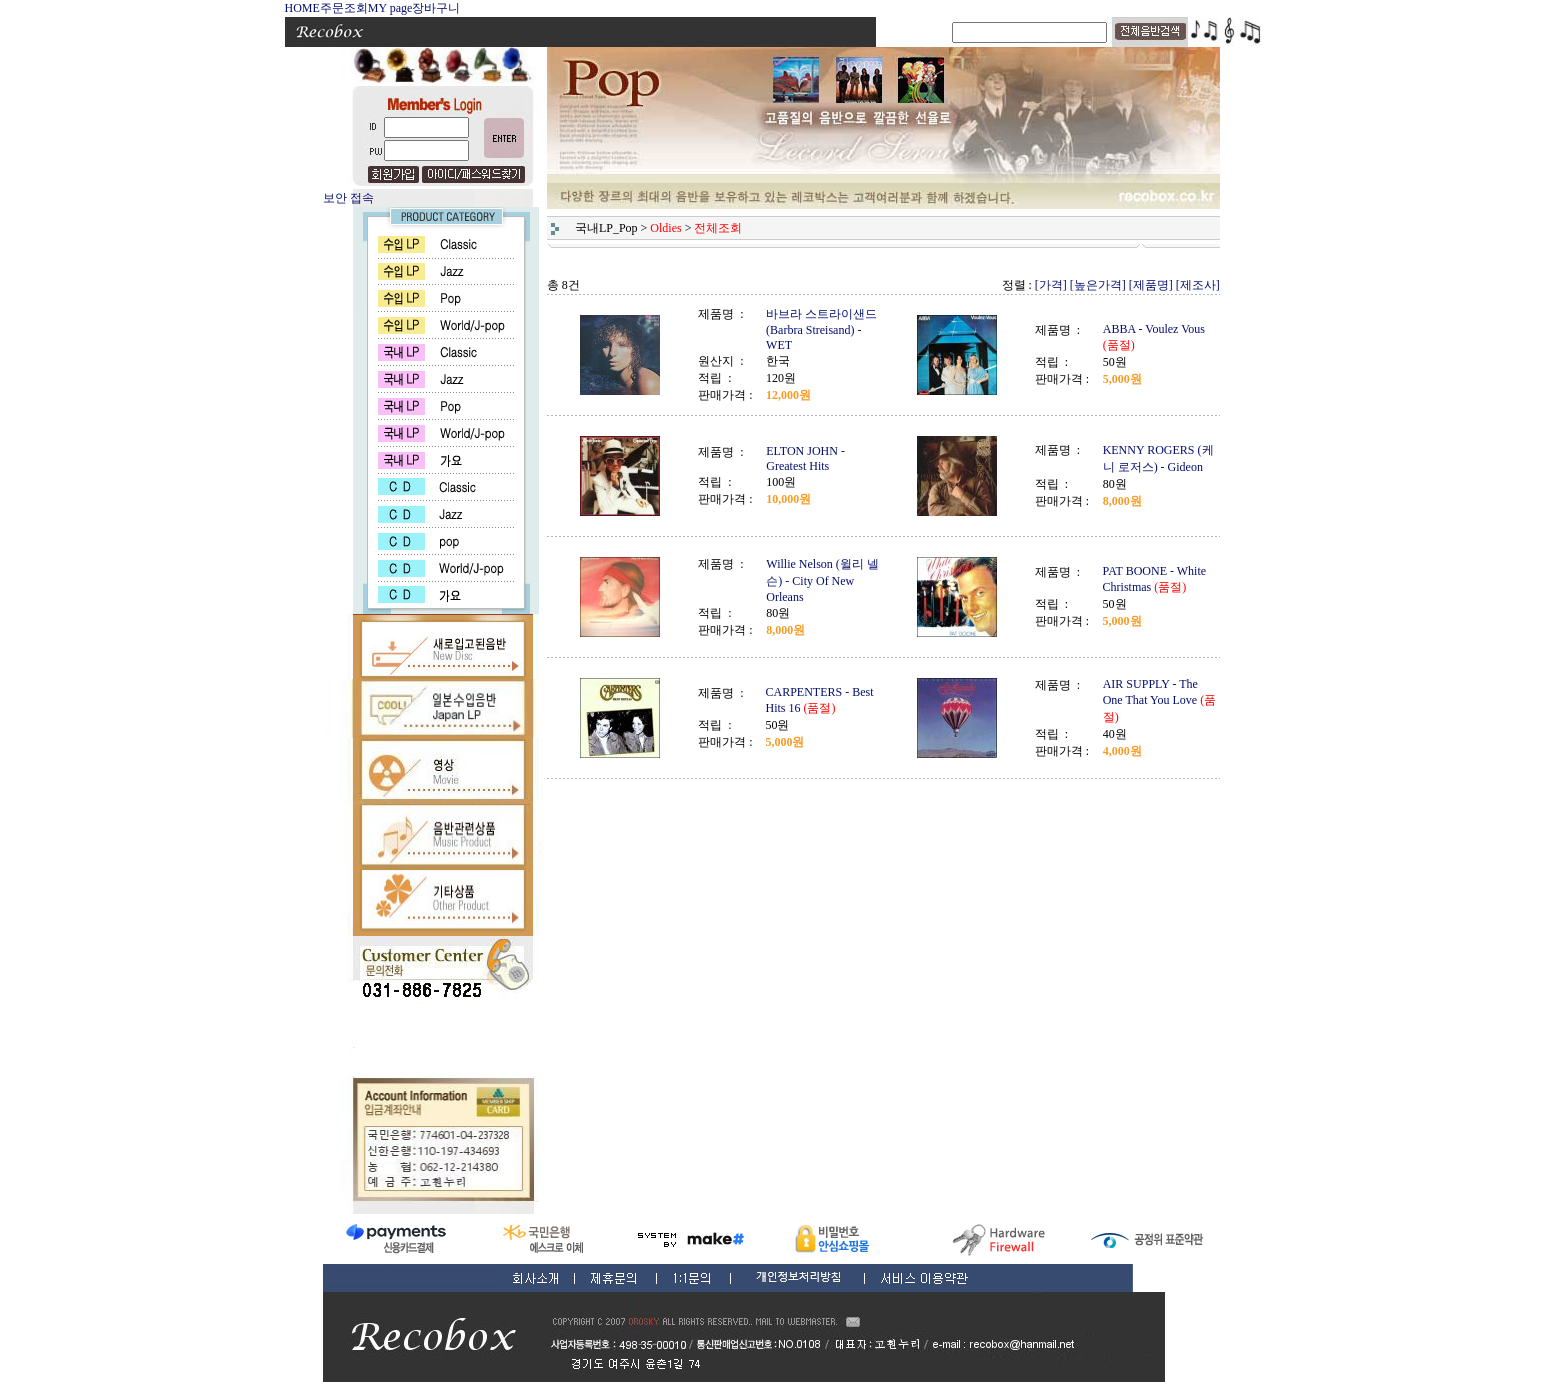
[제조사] (1198, 285)
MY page (390, 8)
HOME (302, 8)
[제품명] (1151, 285)
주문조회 (344, 8)
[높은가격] (1098, 285)
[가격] (1051, 285)
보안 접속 (348, 198)
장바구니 (436, 8)
